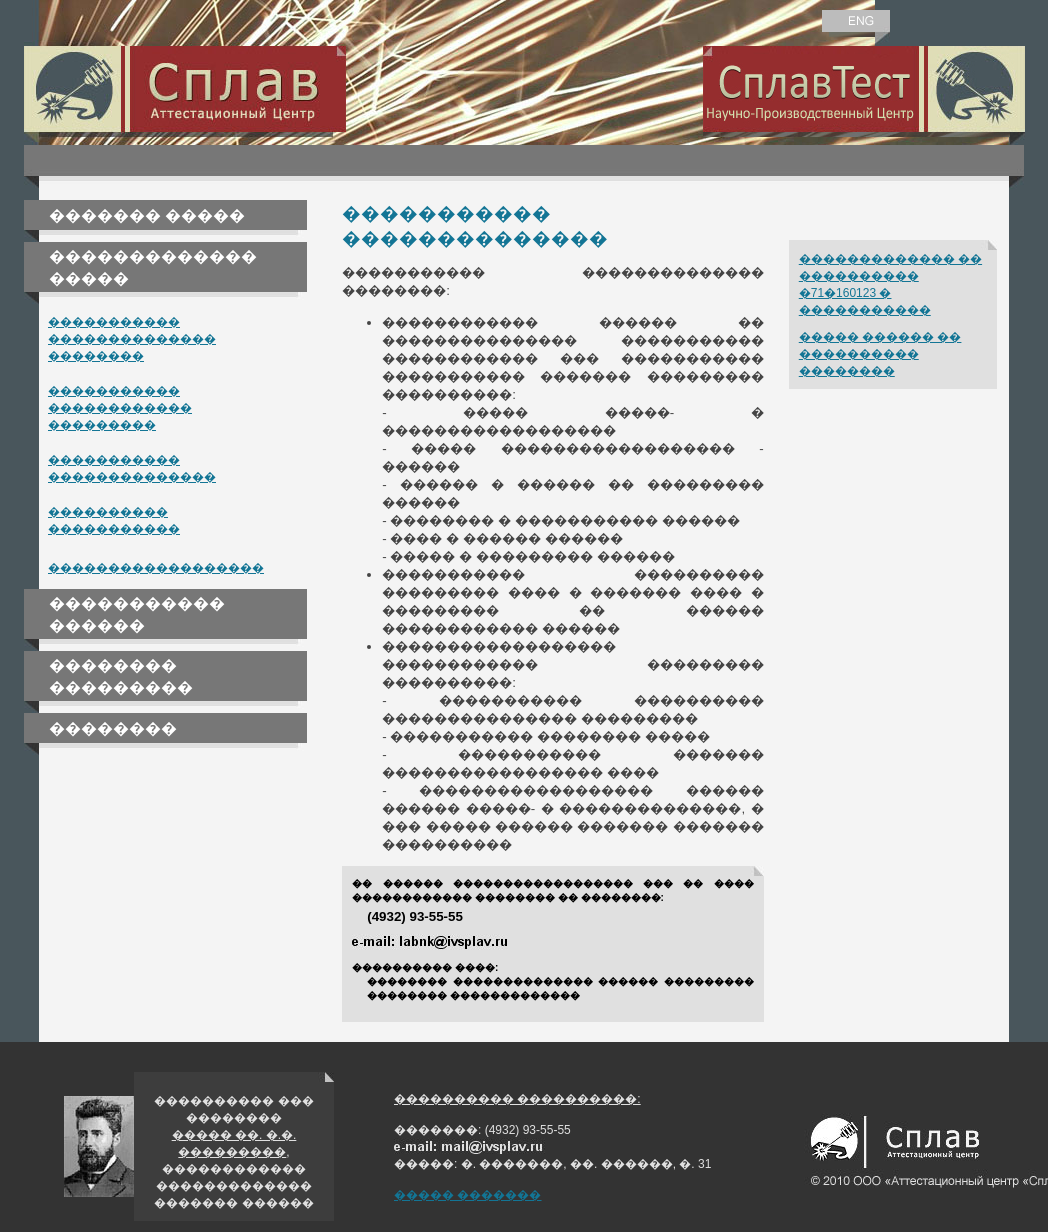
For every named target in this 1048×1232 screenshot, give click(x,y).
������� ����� (147, 215)
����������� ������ (137, 614)
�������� (113, 728)
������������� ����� (153, 267)
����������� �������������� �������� (132, 339)
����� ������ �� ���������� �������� (880, 354)
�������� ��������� (121, 676)
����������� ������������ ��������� (120, 408)
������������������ (156, 568)
